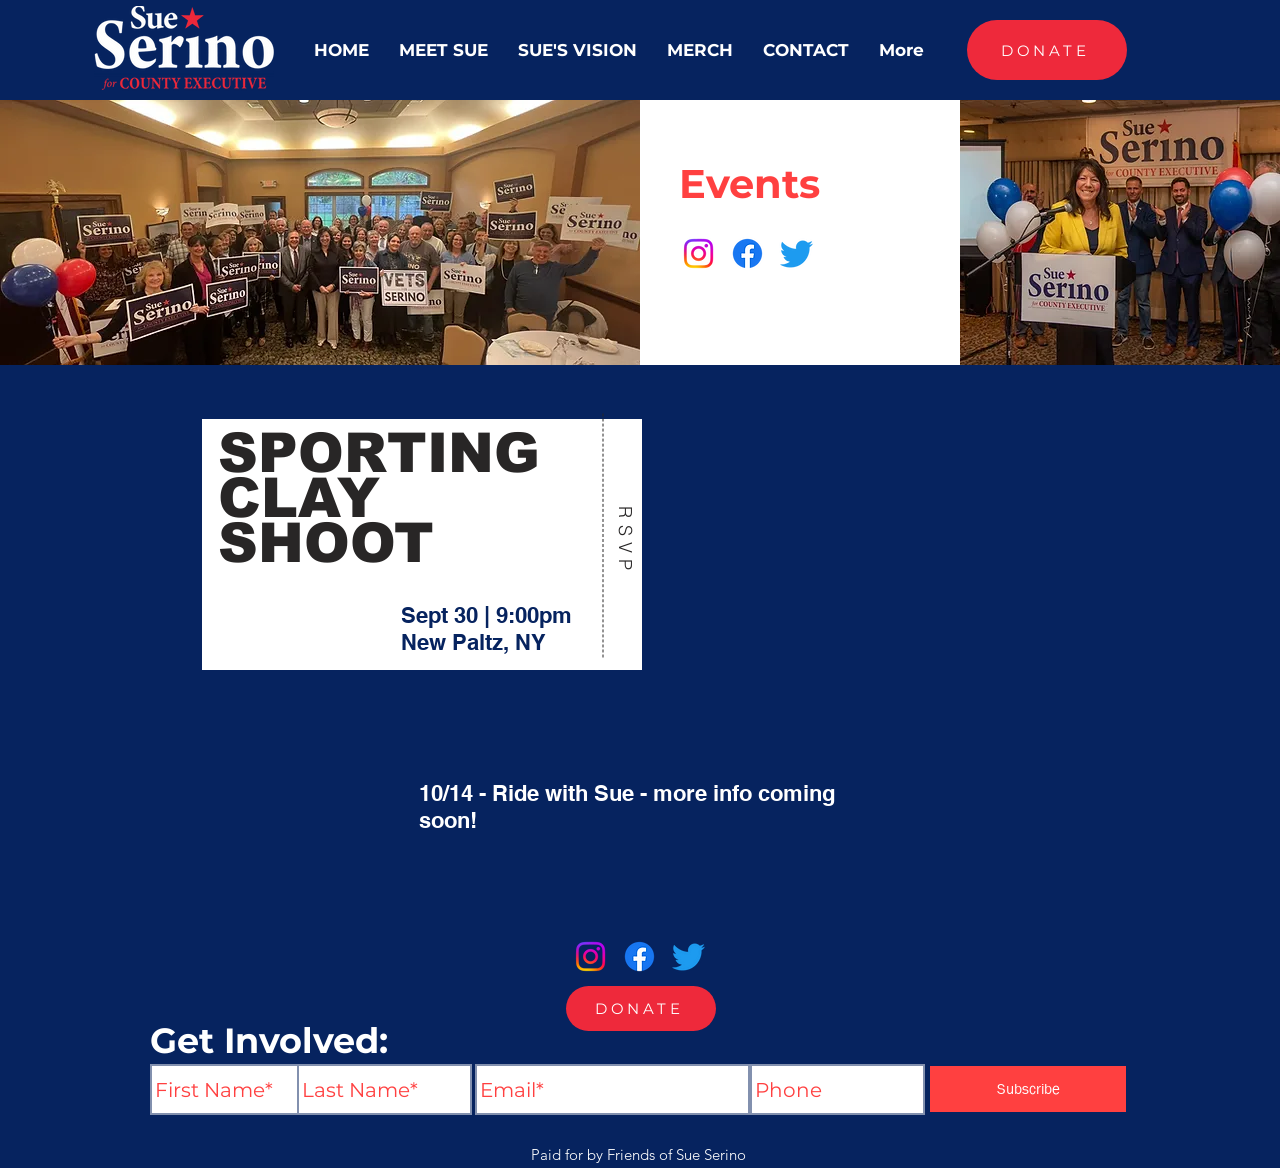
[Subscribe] (1028, 1089)
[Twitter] (796, 253)
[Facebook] (747, 253)
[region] (422, 541)
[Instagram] (698, 253)
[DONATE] (1047, 50)
